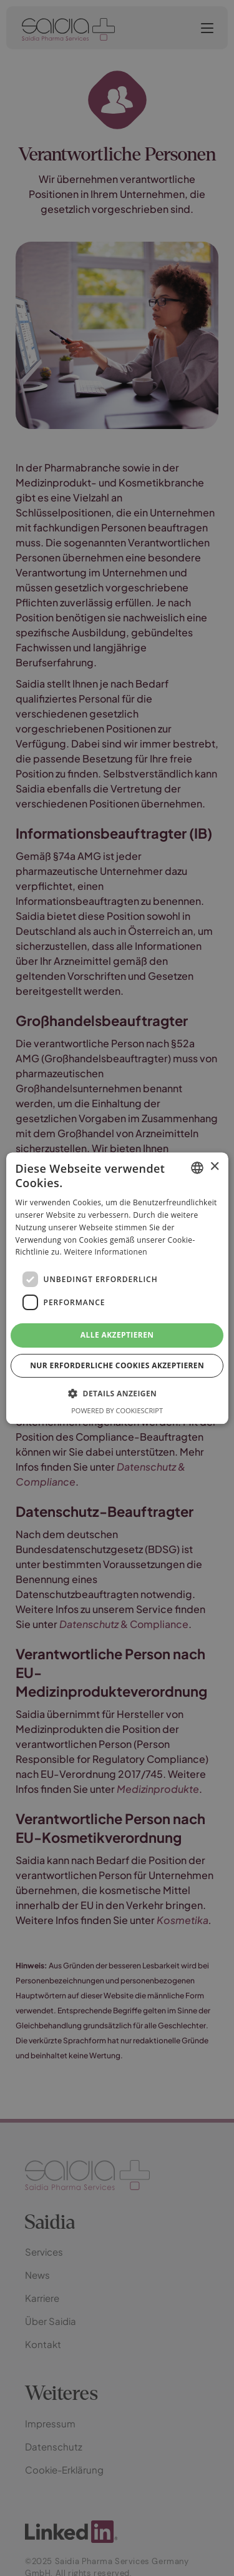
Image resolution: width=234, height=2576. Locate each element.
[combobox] (197, 1168)
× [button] (214, 1167)
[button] (117, 1393)
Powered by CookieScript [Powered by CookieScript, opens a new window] (117, 1410)
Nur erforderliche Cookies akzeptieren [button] (117, 1365)
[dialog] (117, 1288)
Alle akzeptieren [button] (117, 1335)
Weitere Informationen (105, 1252)
